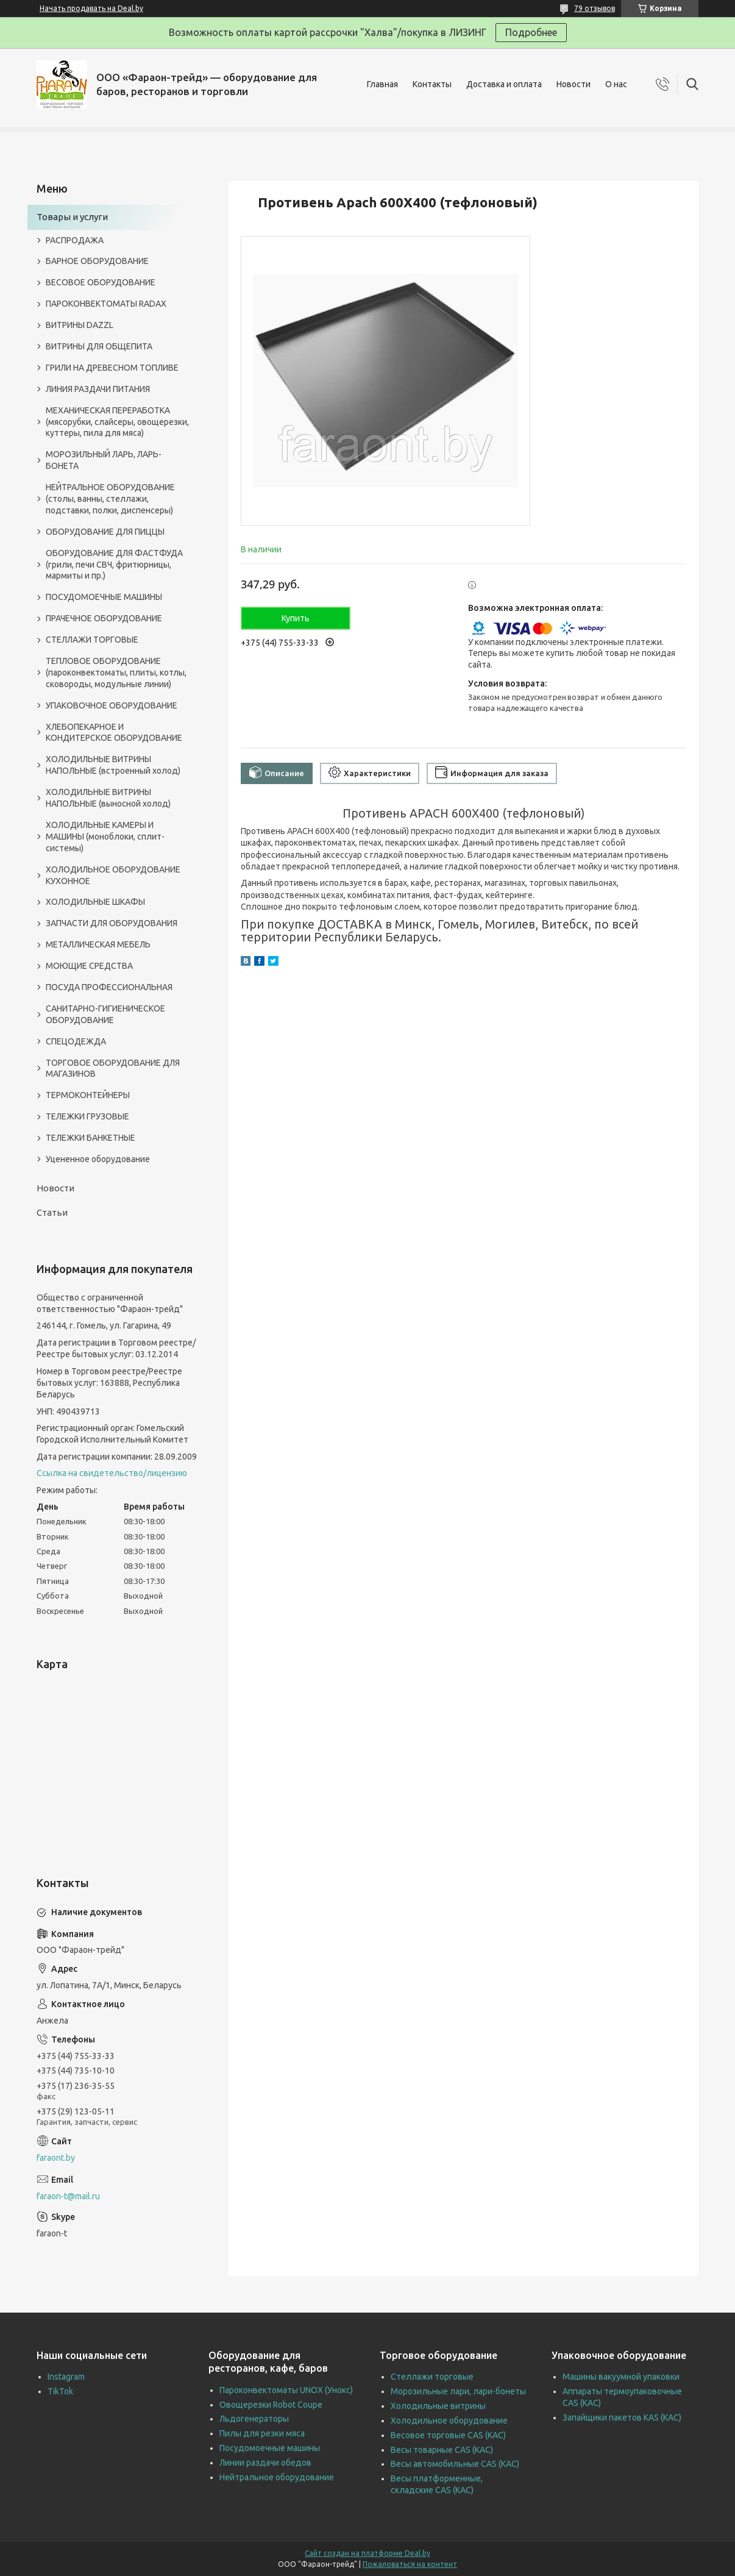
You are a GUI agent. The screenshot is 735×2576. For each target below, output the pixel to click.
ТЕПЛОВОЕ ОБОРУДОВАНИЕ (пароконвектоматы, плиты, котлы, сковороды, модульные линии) (116, 672)
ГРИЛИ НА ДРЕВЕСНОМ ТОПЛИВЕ (112, 368)
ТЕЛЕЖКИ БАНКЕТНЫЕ (90, 1138)
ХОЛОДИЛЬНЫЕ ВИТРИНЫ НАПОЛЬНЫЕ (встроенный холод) (113, 765)
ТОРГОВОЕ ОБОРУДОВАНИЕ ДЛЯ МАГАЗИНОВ (113, 1068)
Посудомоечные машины (269, 2448)
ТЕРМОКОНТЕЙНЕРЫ (88, 1095)
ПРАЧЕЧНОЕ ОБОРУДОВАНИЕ (104, 618)
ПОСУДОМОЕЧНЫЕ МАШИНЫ (104, 597)
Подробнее (531, 32)
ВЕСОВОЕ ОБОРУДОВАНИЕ (100, 282)
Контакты (432, 84)
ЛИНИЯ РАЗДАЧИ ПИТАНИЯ (98, 389)
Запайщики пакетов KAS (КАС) (622, 2417)
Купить (296, 618)
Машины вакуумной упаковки (621, 2377)
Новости (573, 84)
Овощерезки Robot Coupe (270, 2405)
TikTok (60, 2391)
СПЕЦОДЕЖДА (76, 1041)
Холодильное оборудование (449, 2420)
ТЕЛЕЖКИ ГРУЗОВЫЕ (87, 1116)
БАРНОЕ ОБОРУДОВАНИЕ (97, 261)
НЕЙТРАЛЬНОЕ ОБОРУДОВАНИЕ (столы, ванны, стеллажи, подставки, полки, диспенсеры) (110, 498)
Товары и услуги (72, 217)
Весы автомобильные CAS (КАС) (455, 2464)
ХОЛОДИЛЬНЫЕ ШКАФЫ (95, 902)
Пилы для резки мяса (262, 2433)
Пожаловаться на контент (410, 2564)
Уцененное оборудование (98, 1159)
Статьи (52, 1212)
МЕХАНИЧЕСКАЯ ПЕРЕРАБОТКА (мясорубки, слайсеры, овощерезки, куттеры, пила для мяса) (117, 421)
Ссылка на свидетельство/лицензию (112, 1473)
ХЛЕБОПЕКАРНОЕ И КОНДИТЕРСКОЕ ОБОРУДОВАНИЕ (114, 732)
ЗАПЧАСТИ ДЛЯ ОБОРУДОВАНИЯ (111, 923)
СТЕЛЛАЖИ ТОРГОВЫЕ (92, 639)
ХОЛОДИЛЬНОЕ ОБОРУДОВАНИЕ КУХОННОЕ (113, 875)
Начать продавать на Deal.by (91, 8)
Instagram (66, 2377)
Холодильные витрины (438, 2406)
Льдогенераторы (254, 2419)
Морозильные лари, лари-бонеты (458, 2391)
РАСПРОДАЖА (75, 240)
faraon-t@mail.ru (68, 2196)
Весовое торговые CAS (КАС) (448, 2435)
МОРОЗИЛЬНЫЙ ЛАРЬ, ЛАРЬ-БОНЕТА (104, 460)
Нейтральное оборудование (276, 2477)
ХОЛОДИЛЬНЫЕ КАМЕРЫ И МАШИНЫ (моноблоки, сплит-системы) (105, 836)
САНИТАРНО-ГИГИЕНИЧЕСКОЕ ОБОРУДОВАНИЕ (105, 1014)
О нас (616, 84)
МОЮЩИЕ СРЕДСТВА (89, 966)
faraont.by (56, 2158)
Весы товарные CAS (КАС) (442, 2450)
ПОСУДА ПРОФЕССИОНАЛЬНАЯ (109, 987)
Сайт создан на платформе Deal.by (367, 2553)
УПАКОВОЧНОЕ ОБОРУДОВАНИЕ (111, 705)
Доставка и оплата (504, 84)
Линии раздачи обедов (265, 2462)
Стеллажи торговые (432, 2377)
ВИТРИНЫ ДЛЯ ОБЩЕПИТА (99, 346)
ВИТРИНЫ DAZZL (79, 325)
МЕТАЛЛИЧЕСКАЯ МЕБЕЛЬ (98, 944)
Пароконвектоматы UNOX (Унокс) (286, 2390)
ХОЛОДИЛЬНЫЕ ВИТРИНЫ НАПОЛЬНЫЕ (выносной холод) (108, 797)
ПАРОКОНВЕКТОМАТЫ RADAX (106, 304)
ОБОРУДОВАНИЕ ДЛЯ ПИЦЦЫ (105, 532)
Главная (382, 84)
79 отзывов (594, 8)
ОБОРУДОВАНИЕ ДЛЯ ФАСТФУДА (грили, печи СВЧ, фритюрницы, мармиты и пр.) (114, 564)
